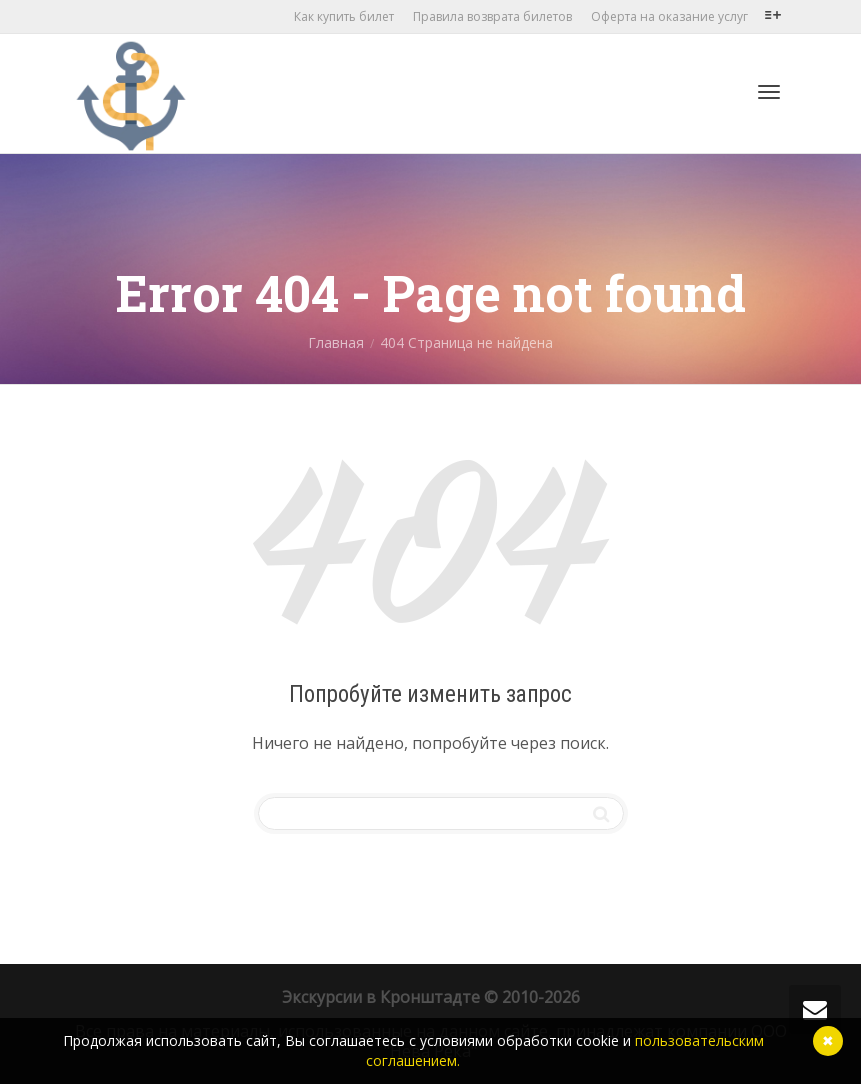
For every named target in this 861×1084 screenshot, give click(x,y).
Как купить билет (344, 16)
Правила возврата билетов (492, 16)
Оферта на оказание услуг (669, 16)
